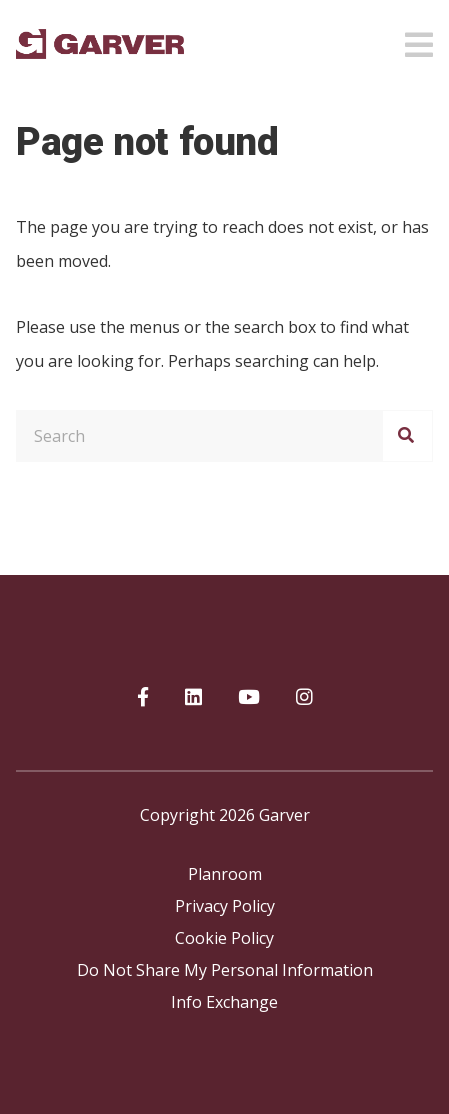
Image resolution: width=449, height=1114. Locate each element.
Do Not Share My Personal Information (225, 970)
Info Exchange (224, 1002)
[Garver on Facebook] (143, 698)
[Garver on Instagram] (304, 698)
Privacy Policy (225, 906)
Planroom (225, 874)
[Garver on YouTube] (249, 698)
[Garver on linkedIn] (193, 698)
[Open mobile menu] (419, 39)
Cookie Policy (224, 938)
